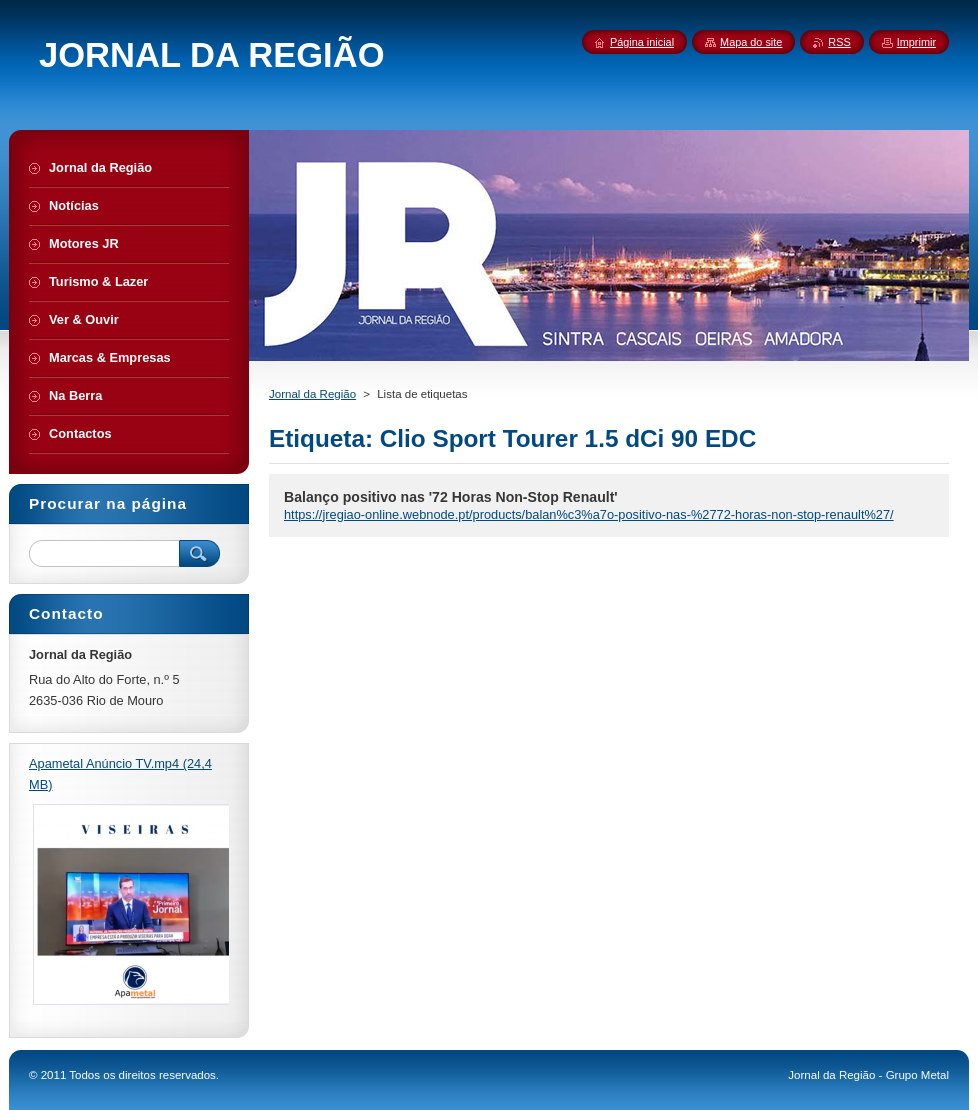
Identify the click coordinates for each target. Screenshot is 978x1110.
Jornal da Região (312, 394)
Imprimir (916, 42)
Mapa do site (751, 42)
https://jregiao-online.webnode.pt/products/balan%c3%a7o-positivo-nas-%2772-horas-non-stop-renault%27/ (589, 514)
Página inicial (642, 42)
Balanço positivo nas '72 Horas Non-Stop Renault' (451, 497)
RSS (839, 42)
